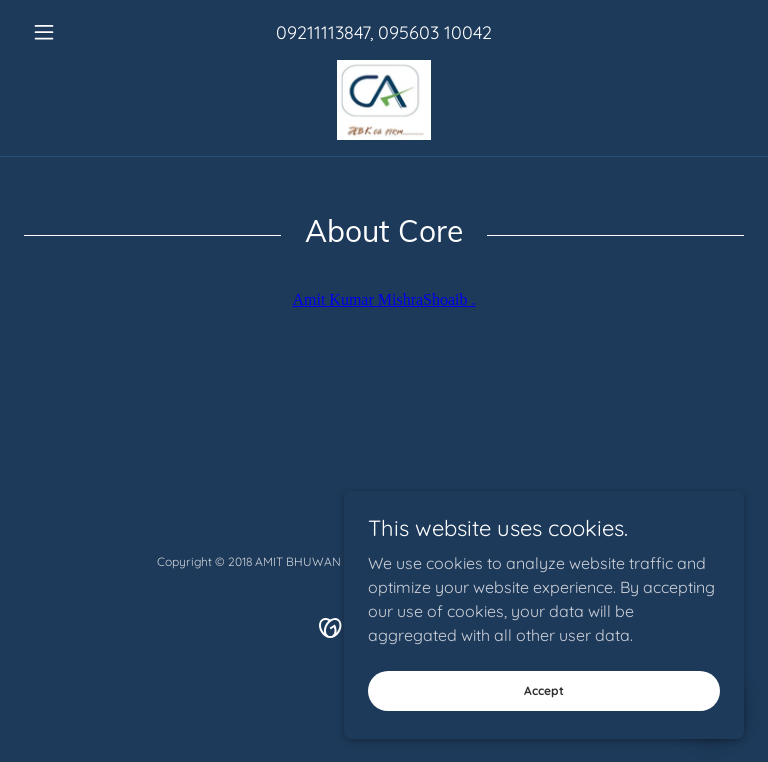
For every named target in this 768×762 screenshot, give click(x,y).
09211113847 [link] (323, 32)
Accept (544, 690)
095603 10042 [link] (435, 32)
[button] (78, 32)
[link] (384, 100)
